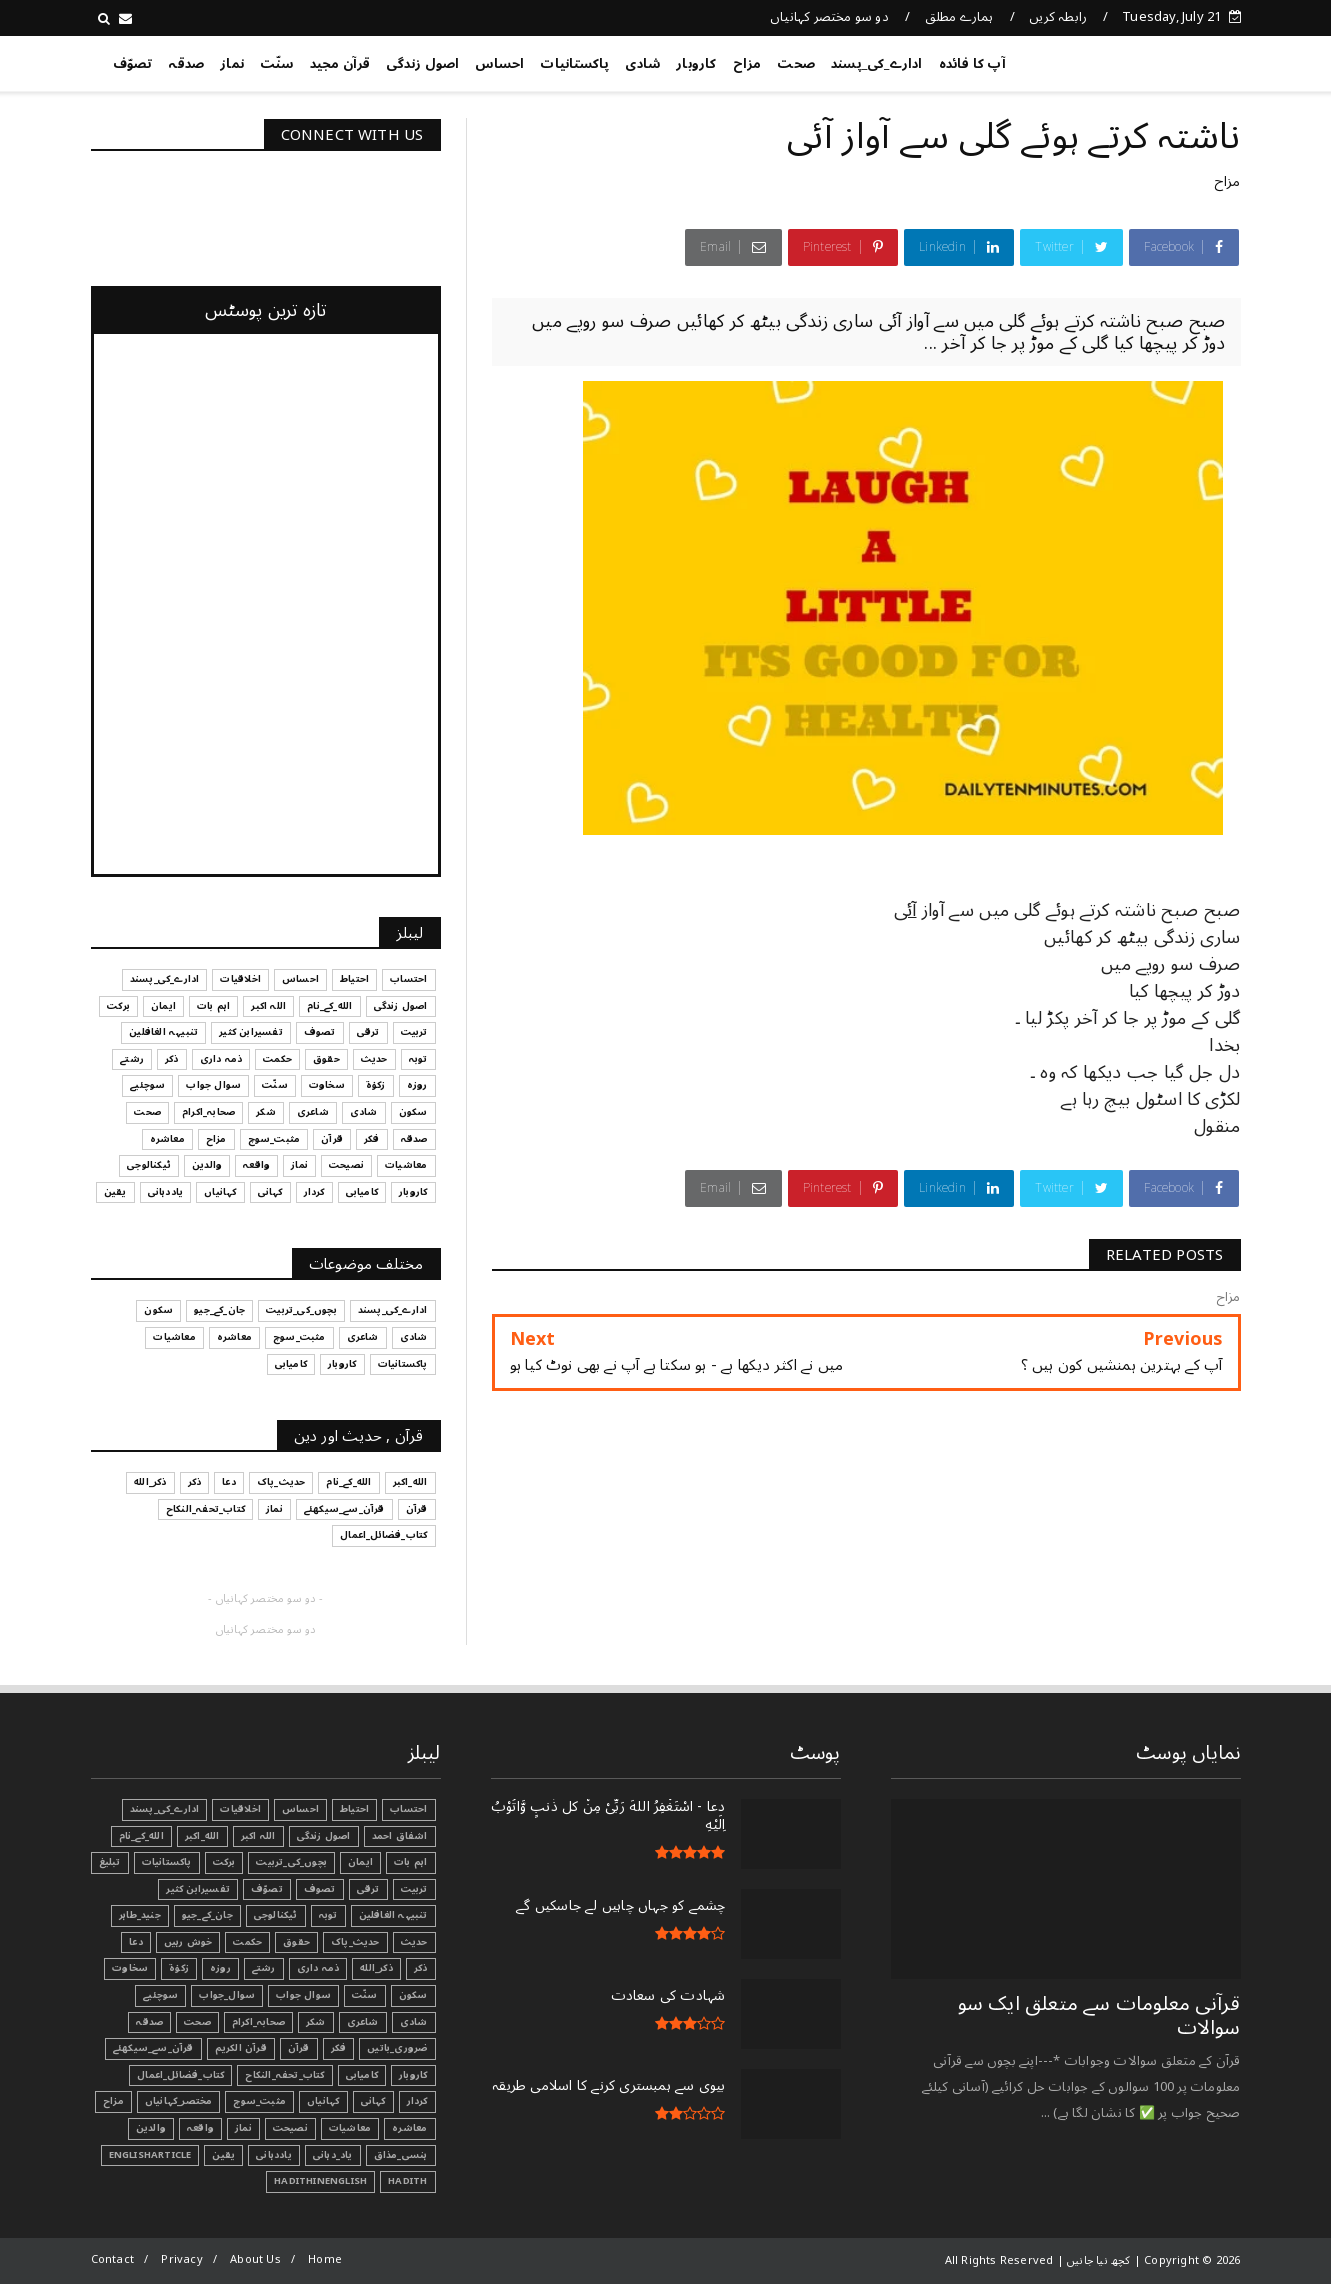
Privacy (181, 2259)
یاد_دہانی (333, 2155)
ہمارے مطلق (959, 17)
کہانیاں (323, 2101)
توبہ (328, 1915)
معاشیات (350, 2128)
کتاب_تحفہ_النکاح (284, 2075)
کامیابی (362, 2075)
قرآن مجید (340, 64)
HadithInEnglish (320, 2181)
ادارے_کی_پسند (877, 64)
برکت (224, 1862)
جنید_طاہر (140, 1915)
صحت (796, 64)
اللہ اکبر (258, 1836)
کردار (417, 2101)
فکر (339, 2048)
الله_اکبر (202, 1836)
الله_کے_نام (141, 1836)
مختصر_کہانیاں (179, 2101)
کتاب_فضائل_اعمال (180, 2075)
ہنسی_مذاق (401, 2155)
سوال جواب (303, 1995)
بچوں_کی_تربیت (291, 1862)
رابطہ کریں (1058, 17)
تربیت (414, 1889)
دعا (136, 1942)
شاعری (363, 2022)
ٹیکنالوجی (276, 1915)
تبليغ (110, 1862)
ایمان (360, 1862)
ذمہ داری (318, 1968)
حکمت (247, 1942)
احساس (499, 64)
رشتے (264, 1968)
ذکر (421, 1968)
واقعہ (200, 2128)
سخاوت (130, 1968)
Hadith (407, 2181)
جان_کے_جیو (207, 1915)
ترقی (368, 1889)
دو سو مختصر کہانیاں (829, 17)
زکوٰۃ (179, 1968)
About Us (255, 2259)
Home (325, 2259)
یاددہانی (274, 2155)
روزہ (220, 1968)
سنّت (277, 64)
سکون (413, 1995)
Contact (112, 2259)
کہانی (373, 2101)
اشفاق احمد (400, 1836)
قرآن (299, 2048)
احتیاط (354, 1809)
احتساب (408, 1809)
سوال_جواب (227, 1995)
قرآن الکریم (241, 2048)
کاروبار (696, 64)
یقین (223, 2155)
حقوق (296, 1942)
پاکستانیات (574, 64)
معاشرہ (409, 2128)
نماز (232, 64)
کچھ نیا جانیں (1161, 60)
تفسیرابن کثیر (198, 1889)
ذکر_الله (376, 1968)
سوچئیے (160, 1995)
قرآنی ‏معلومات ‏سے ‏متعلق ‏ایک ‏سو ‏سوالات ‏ (1099, 2016)
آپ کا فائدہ (972, 64)
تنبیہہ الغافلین (393, 1915)
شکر (316, 2022)
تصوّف (133, 64)
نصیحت (290, 2128)
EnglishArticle (150, 2155)
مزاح (747, 64)
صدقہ (186, 64)
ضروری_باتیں (397, 2048)
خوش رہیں (188, 1942)
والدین (151, 2128)
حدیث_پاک (355, 1942)
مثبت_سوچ (259, 2101)
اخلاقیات (240, 1809)
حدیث (414, 1942)
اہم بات (410, 1862)
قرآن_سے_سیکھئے (153, 2048)
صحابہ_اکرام (258, 2022)
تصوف (320, 1889)
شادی (642, 64)
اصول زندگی (422, 64)
